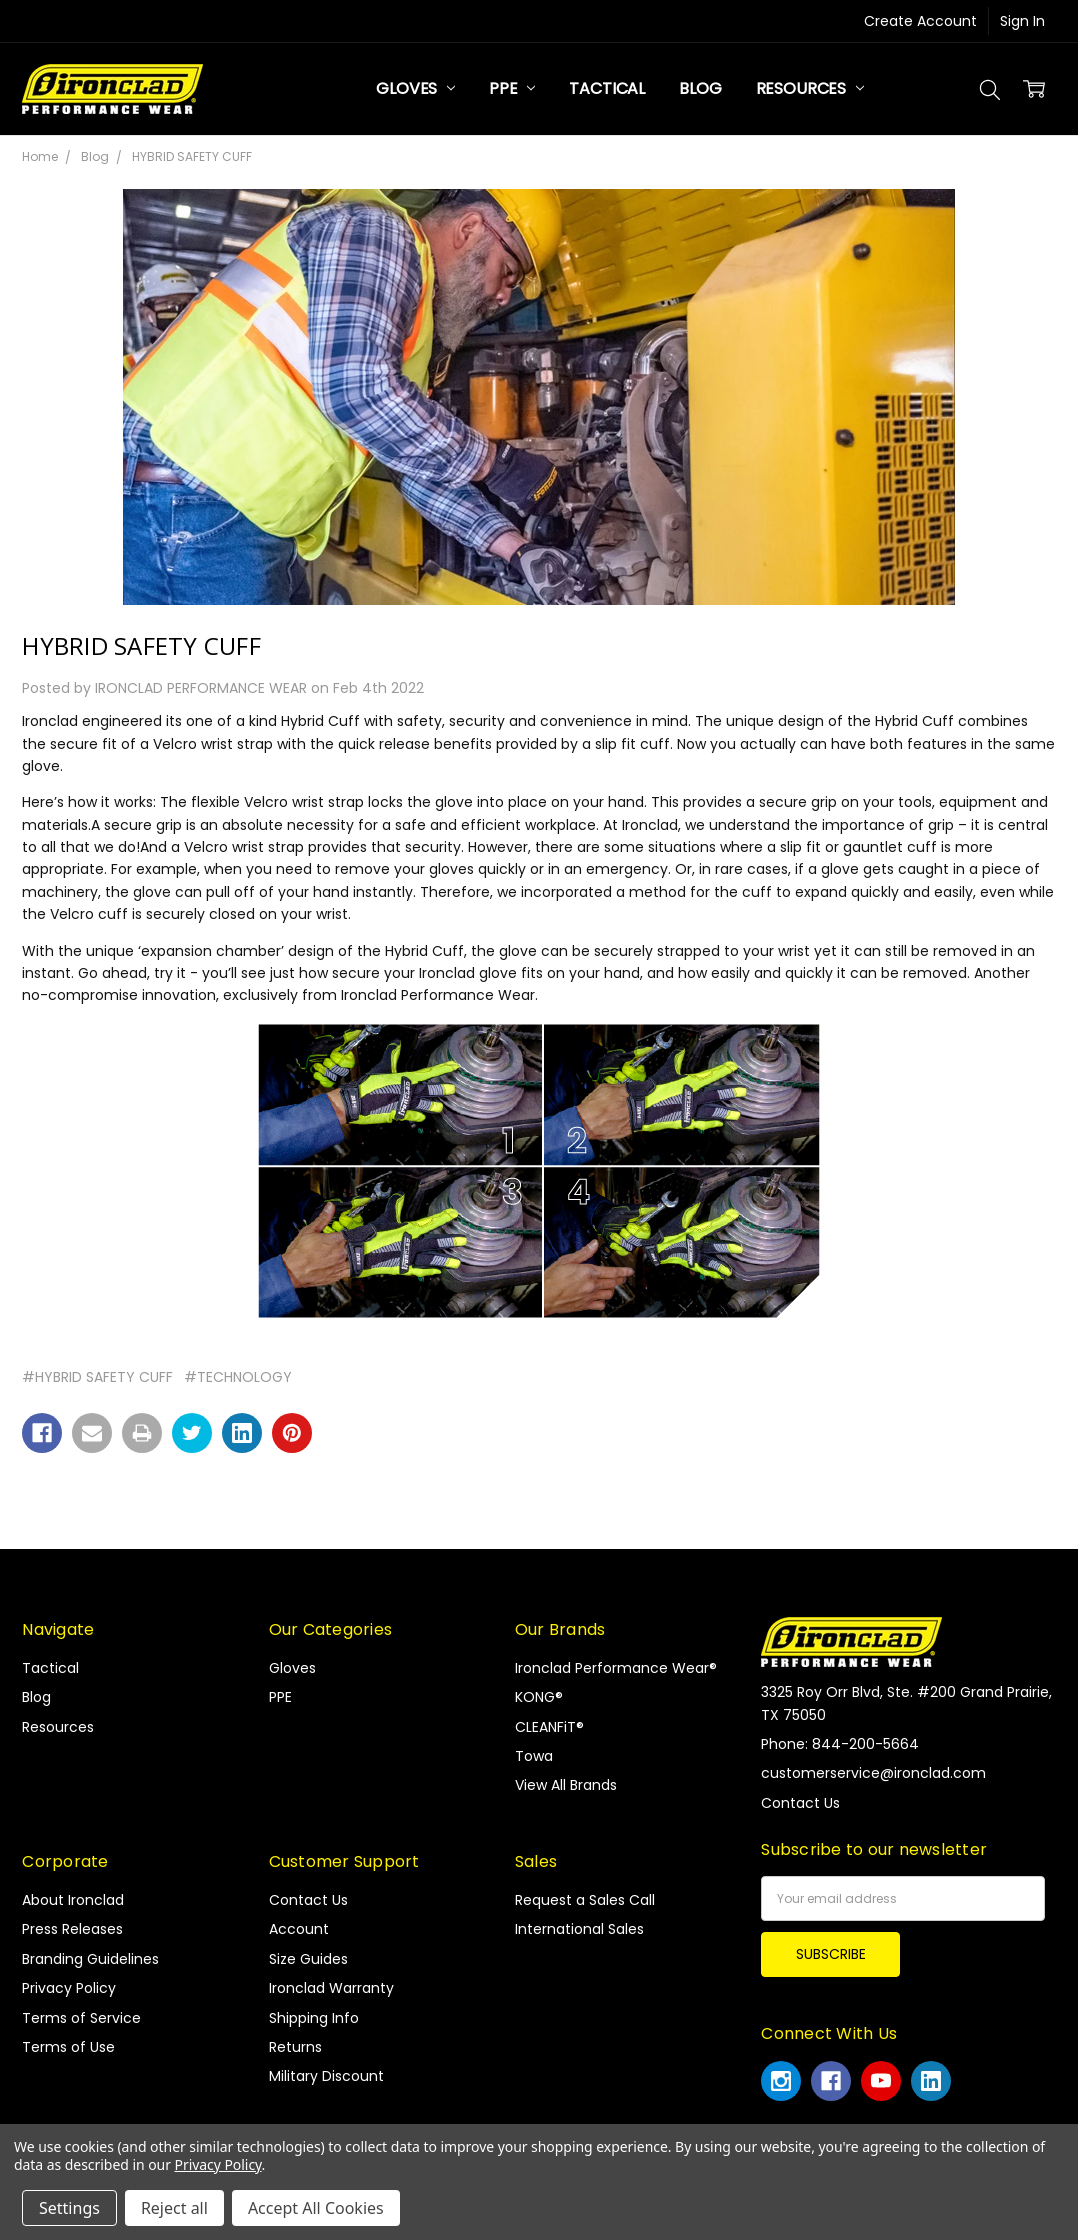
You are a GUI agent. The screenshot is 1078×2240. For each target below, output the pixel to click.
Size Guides (308, 1959)
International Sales (579, 1929)
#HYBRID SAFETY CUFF (97, 1377)
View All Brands (566, 1785)
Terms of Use (68, 2047)
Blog (700, 88)
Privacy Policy (69, 1988)
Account (299, 1929)
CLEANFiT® (549, 1727)
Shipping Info (314, 2018)
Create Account (920, 21)
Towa (534, 1756)
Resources (810, 88)
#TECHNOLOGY (238, 1377)
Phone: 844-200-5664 (840, 1744)
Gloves (415, 88)
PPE (512, 88)
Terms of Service (81, 2018)
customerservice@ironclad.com (873, 1773)
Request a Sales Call (585, 1900)
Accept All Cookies (316, 2208)
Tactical (607, 88)
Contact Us (308, 1900)
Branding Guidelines (90, 1959)
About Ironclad (73, 1900)
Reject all (174, 2208)
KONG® (539, 1697)
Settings (69, 2208)
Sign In (1022, 21)
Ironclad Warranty (331, 1988)
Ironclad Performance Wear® (616, 1668)
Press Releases (72, 1929)
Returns (295, 2047)
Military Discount (326, 2076)
